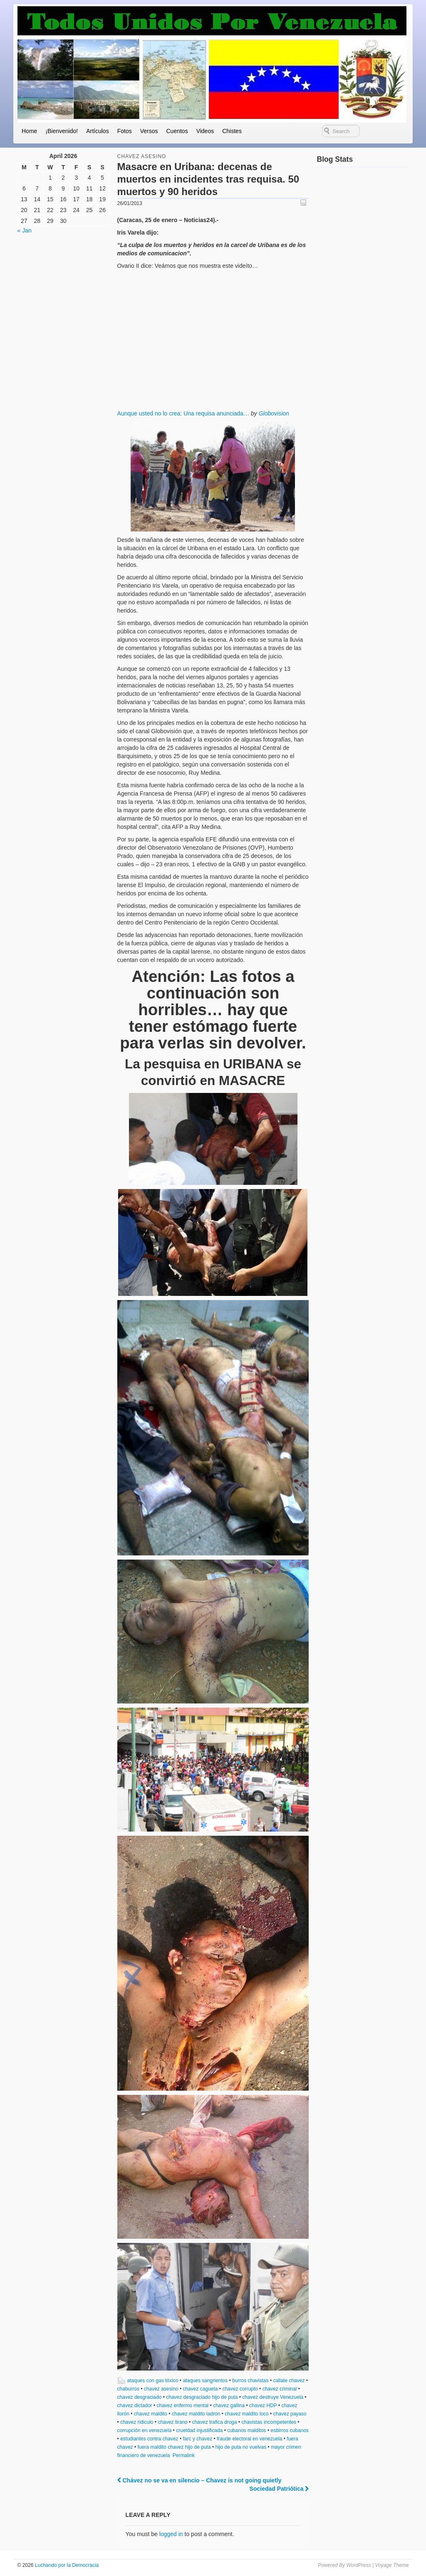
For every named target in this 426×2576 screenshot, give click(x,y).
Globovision (274, 413)
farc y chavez (197, 2439)
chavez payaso (290, 2414)
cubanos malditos (246, 2430)
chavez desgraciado (139, 2397)
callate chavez (289, 2380)
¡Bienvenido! (61, 131)
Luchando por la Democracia (66, 2565)
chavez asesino (141, 156)
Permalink (184, 2455)
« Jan (24, 230)
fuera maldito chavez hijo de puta (174, 2447)
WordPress (358, 2565)
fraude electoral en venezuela (249, 2439)
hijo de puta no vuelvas (240, 2447)
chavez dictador (134, 2405)
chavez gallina (229, 2405)
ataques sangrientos (205, 2380)
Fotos (124, 131)
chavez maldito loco (246, 2414)
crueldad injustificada (199, 2430)
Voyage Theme (392, 2565)
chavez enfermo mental (183, 2405)
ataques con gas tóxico (152, 2380)
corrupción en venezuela (144, 2430)
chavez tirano (172, 2422)
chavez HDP (263, 2405)
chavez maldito (150, 2414)
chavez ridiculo (136, 2422)
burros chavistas (250, 2380)
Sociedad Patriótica (279, 2488)
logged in (171, 2534)
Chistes (232, 131)
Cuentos (177, 131)
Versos (149, 131)
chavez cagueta (200, 2389)
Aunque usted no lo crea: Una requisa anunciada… (183, 413)
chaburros (128, 2389)
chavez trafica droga (214, 2422)
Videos (205, 131)
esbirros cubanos (289, 2430)
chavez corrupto (240, 2389)
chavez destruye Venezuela (272, 2397)
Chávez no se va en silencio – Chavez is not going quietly (199, 2480)
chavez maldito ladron (196, 2414)
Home (29, 131)
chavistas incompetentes (269, 2422)
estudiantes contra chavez (149, 2439)
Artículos (97, 131)
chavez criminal (280, 2389)
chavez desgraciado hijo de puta (202, 2397)
